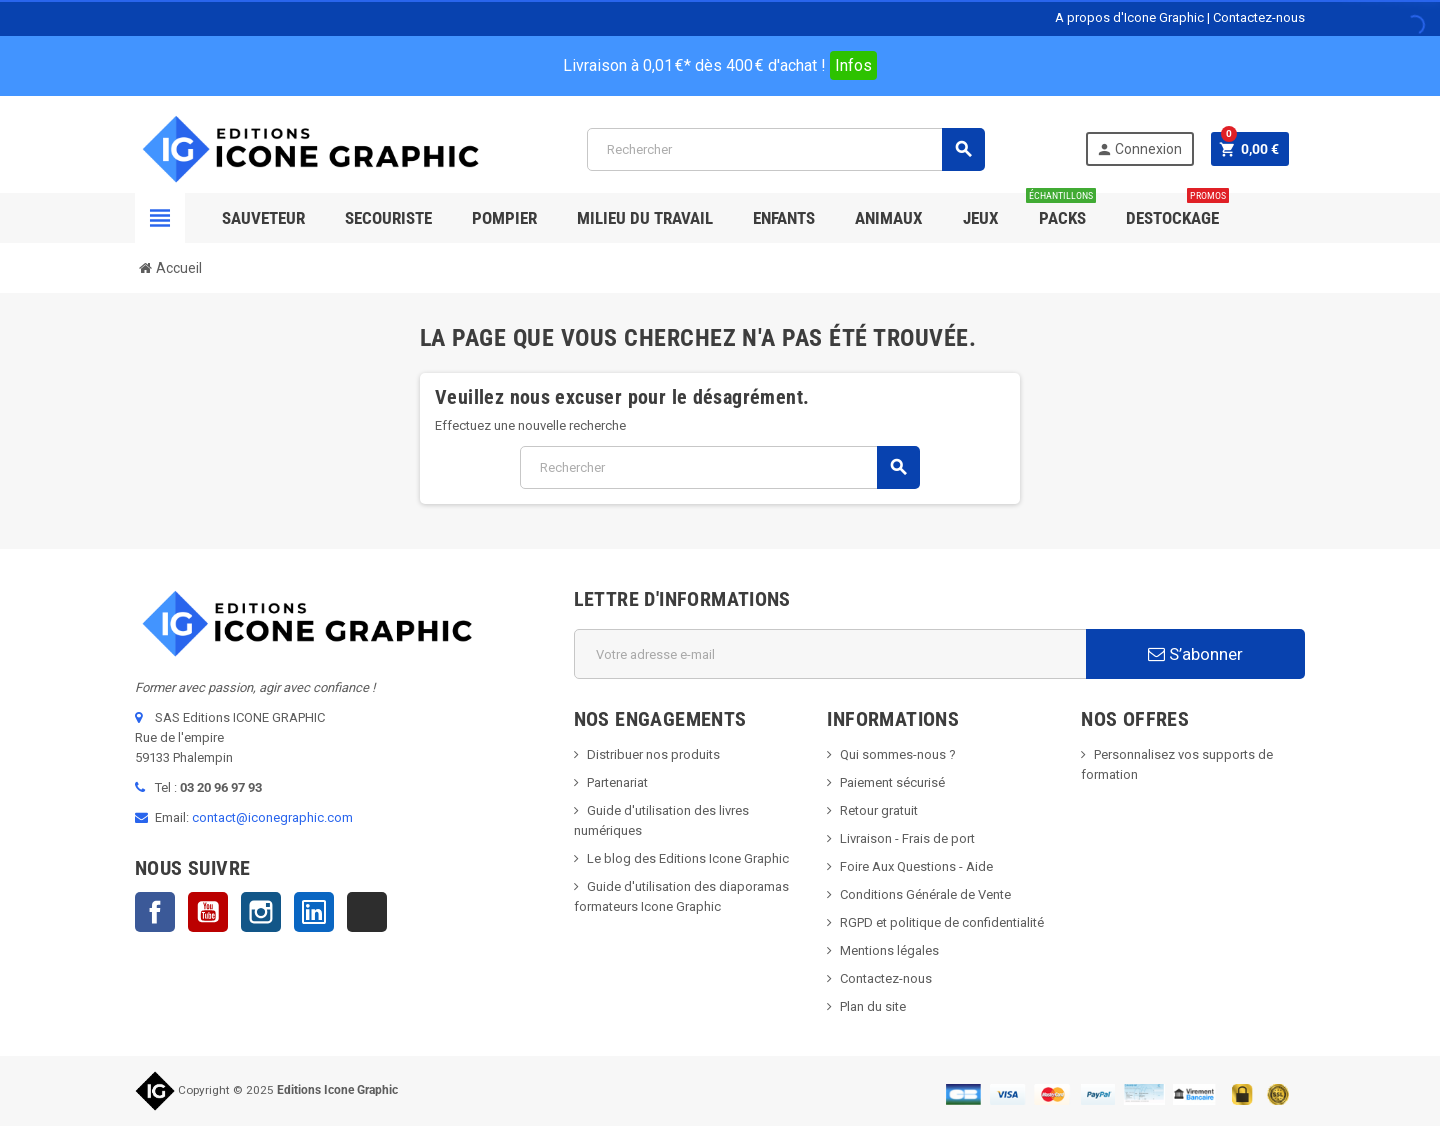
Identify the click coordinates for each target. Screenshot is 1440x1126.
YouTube (208, 912)
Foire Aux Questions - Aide (916, 866)
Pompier (504, 218)
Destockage (1177, 210)
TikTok (367, 912)
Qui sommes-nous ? (898, 754)
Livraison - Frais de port (907, 838)
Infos (853, 65)
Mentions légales (889, 950)
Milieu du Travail (645, 218)
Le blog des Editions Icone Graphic (688, 858)
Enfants (784, 218)
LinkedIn (314, 912)
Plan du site (873, 1006)
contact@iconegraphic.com (272, 817)
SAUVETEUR (263, 218)
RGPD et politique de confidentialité (942, 922)
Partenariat (617, 782)
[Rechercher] (785, 149)
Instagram (261, 912)
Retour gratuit (879, 810)
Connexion (1139, 149)
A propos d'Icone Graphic (1129, 17)
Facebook (155, 912)
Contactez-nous (1259, 17)
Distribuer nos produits (653, 754)
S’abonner (1195, 654)
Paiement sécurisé (892, 782)
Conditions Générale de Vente (925, 894)
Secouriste (388, 218)
